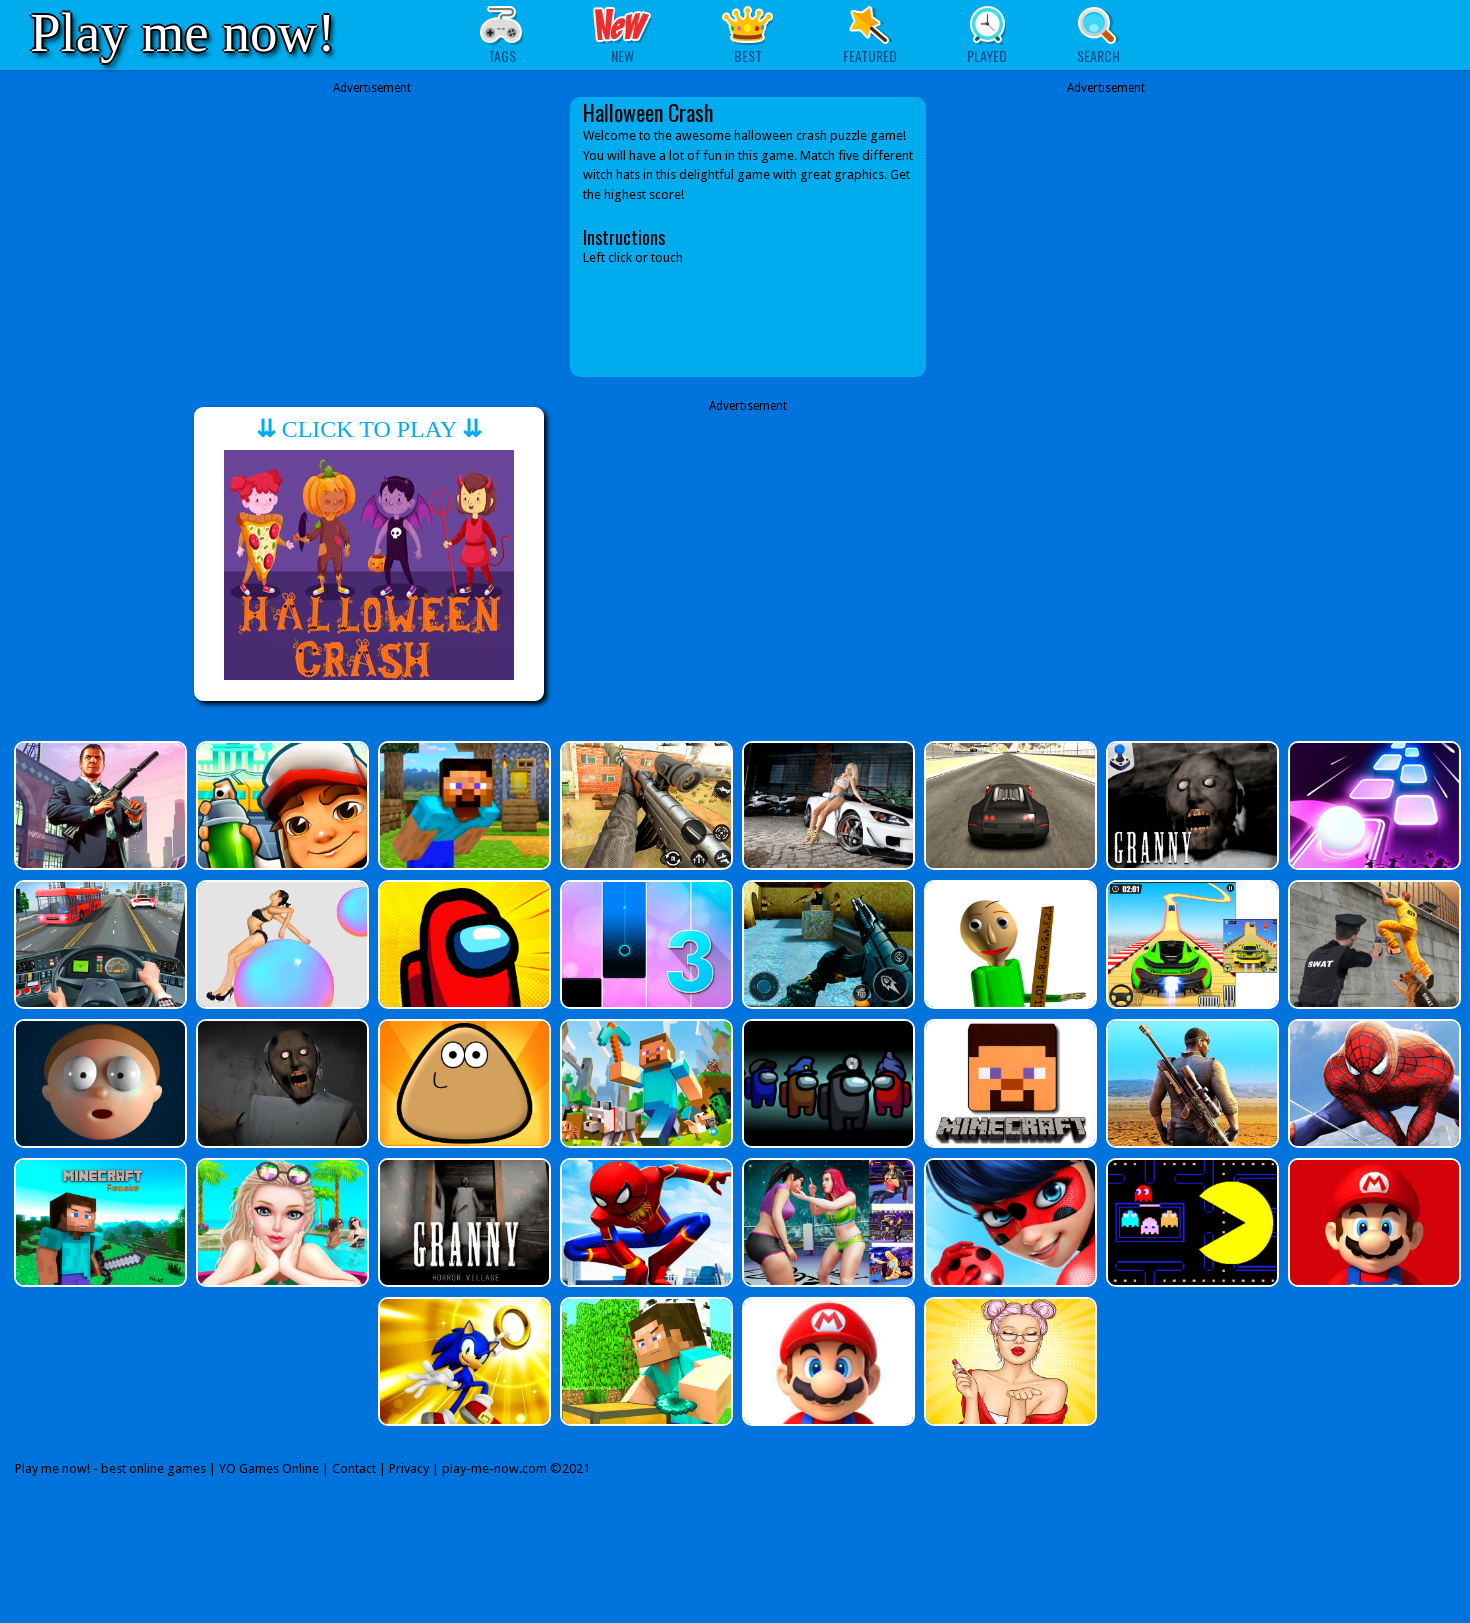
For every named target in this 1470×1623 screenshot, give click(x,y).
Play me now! (183, 32)
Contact (354, 1468)
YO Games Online (269, 1468)
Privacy (409, 1468)
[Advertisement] (372, 237)
